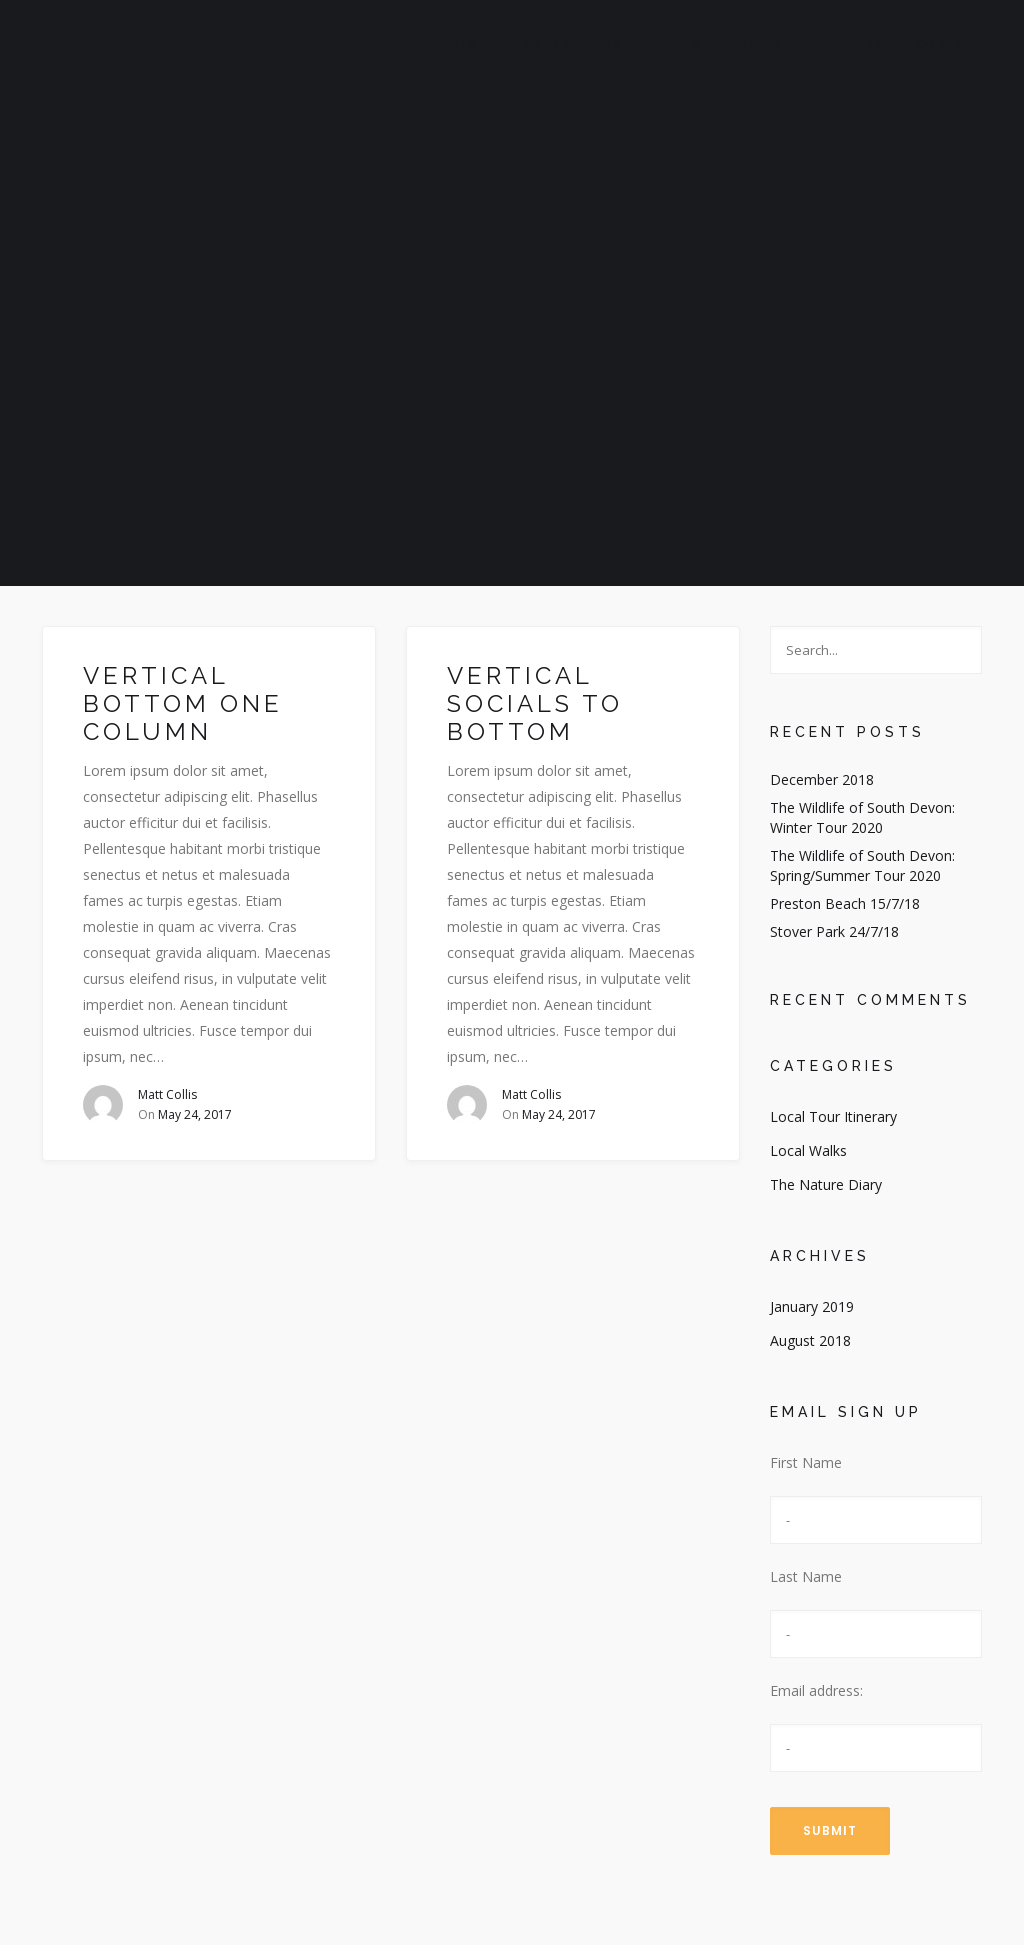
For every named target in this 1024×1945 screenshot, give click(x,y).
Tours (859, 44)
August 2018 (810, 1340)
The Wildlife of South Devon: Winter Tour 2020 (862, 817)
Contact (949, 44)
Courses (768, 44)
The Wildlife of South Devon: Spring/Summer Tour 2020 (862, 865)
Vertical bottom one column (183, 704)
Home (466, 44)
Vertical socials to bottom (535, 704)
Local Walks (808, 1150)
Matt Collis (167, 1094)
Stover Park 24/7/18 (834, 931)
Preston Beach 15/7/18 (845, 903)
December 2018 (822, 779)
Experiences (652, 44)
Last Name (806, 1576)
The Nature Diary (826, 1184)
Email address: (816, 1690)
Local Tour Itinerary (833, 1116)
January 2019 (812, 1306)
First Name (806, 1462)
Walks (545, 44)
